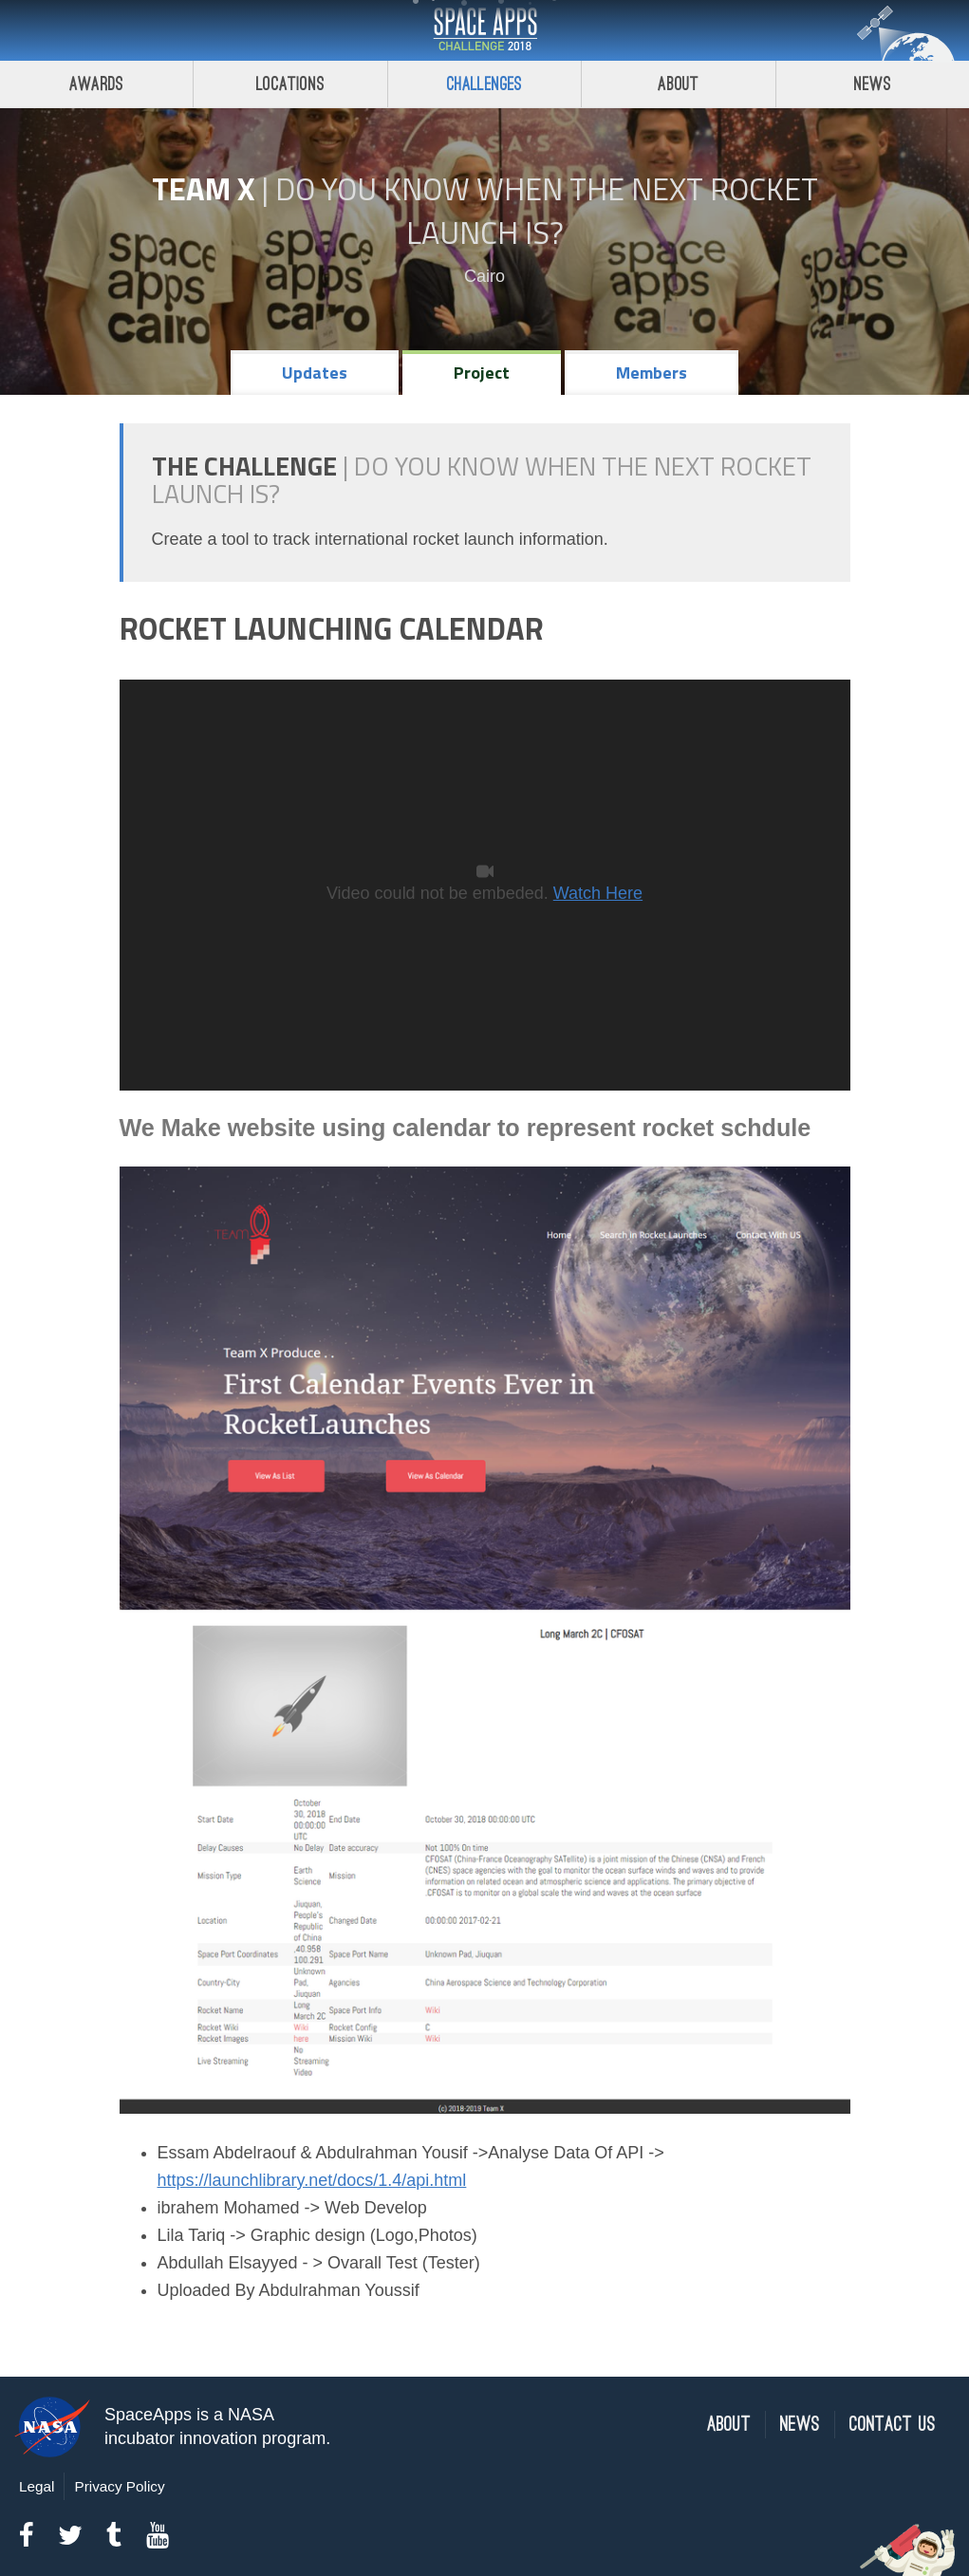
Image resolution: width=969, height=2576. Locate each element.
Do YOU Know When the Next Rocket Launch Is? (546, 210)
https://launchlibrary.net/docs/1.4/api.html (312, 2180)
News (800, 2425)
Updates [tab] (314, 372)
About (678, 84)
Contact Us (892, 2425)
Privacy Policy (119, 2486)
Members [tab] (651, 372)
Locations (290, 84)
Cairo (484, 276)
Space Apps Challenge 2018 (485, 30)
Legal (36, 2486)
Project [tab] (482, 372)
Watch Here (598, 893)
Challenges (485, 84)
